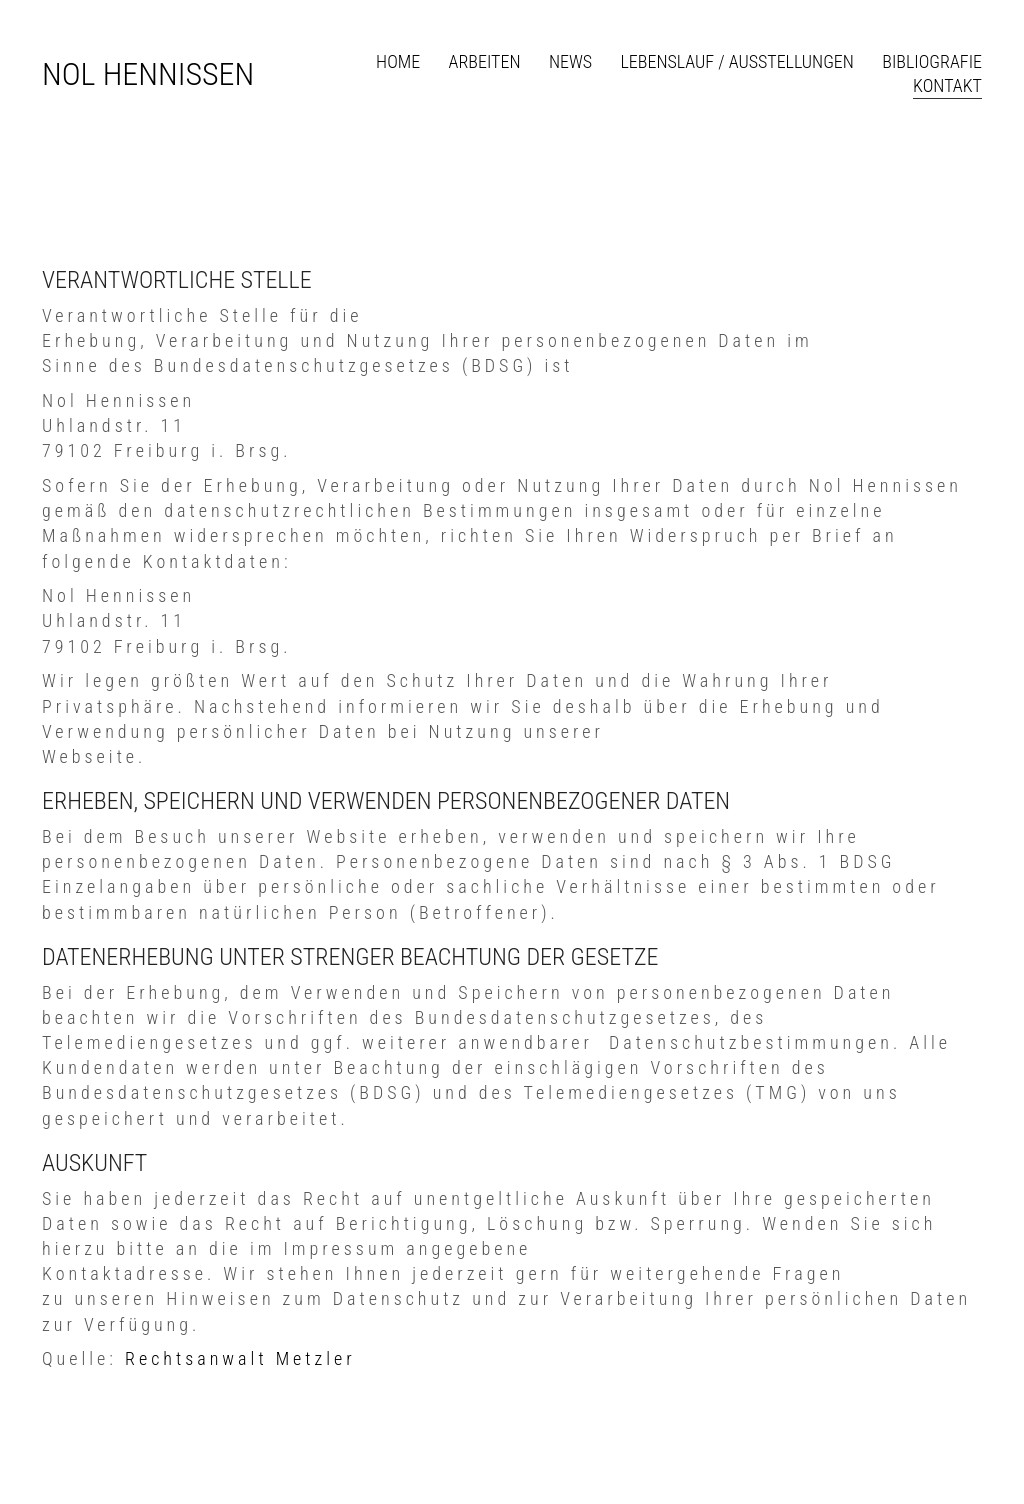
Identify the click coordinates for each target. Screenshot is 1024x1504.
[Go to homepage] (148, 74)
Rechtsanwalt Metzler (240, 1358)
